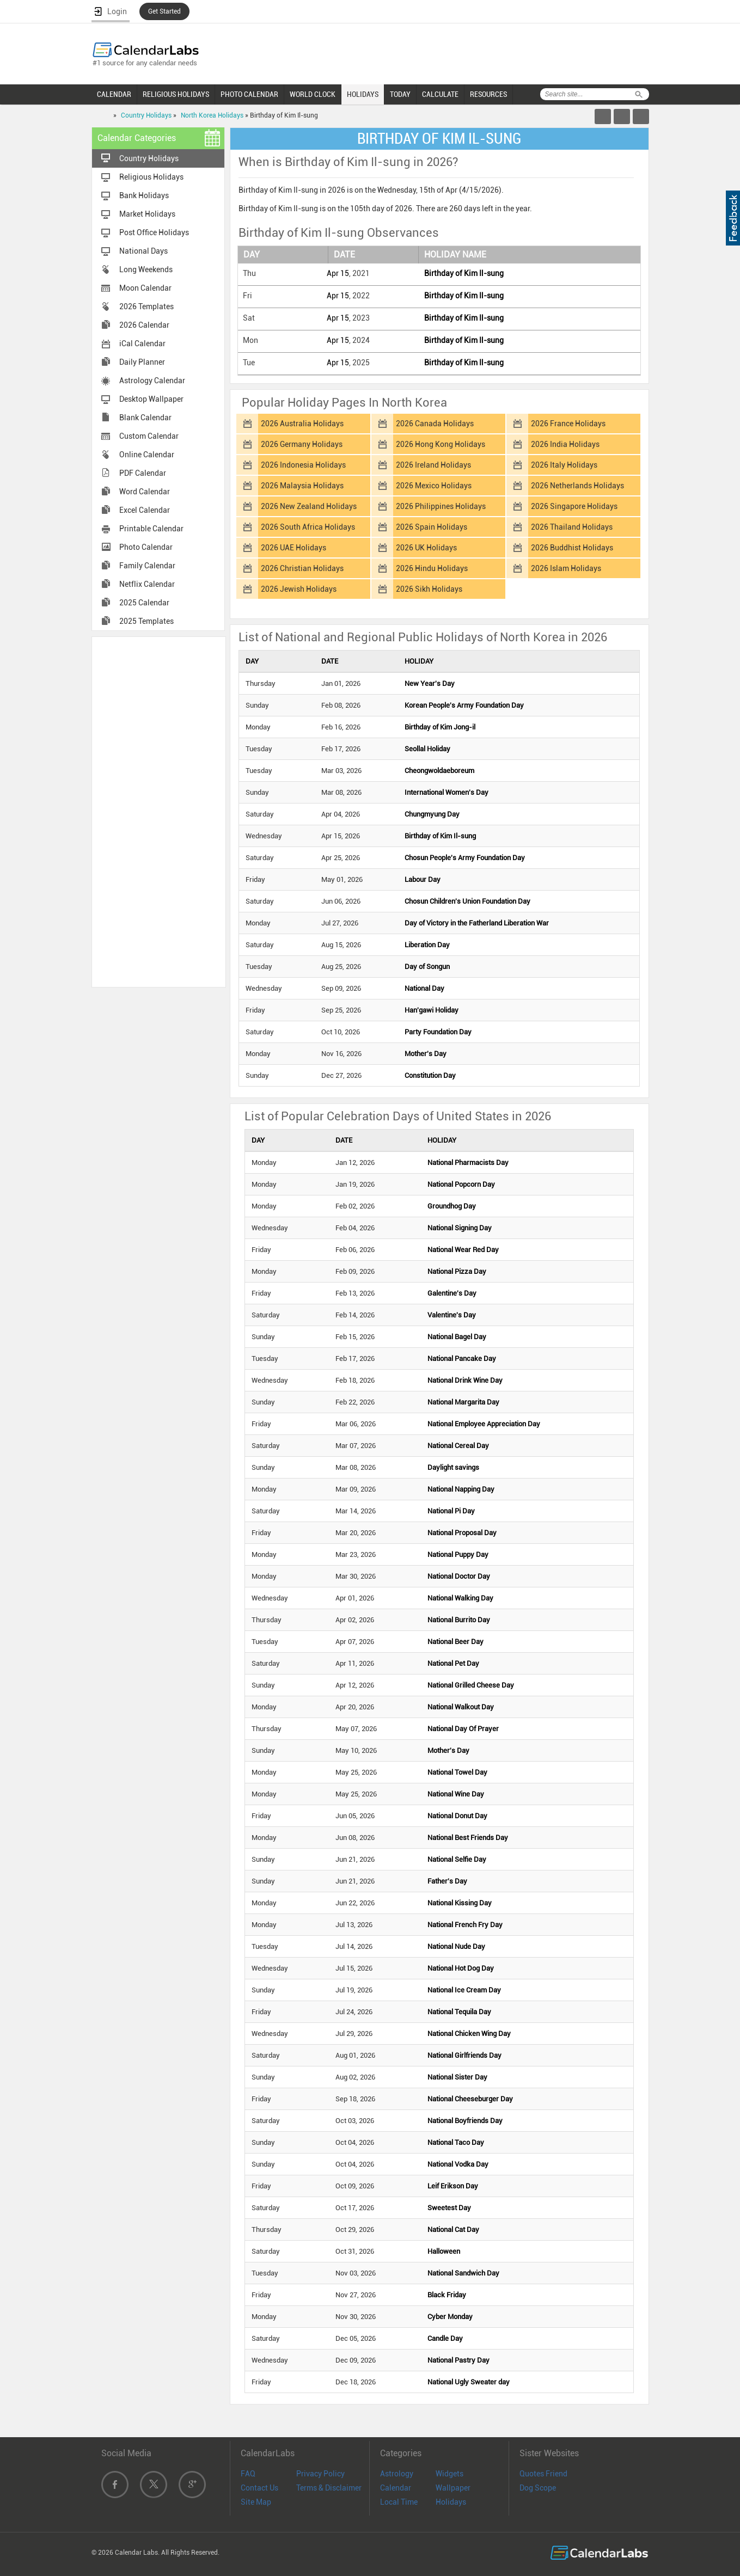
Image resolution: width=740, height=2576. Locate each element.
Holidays (451, 2502)
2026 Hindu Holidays (432, 568)
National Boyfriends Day (465, 2121)
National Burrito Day (458, 1620)
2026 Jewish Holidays (299, 589)
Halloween (443, 2251)
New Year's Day (430, 683)
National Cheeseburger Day (470, 2099)
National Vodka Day (457, 2164)
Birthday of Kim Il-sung (464, 273)
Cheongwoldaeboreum (439, 770)
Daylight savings (453, 1467)
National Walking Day (460, 1598)
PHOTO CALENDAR (249, 94)
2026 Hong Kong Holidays (440, 444)
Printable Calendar (151, 528)
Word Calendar (144, 491)
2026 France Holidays (568, 423)
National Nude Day (456, 1946)
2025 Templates (146, 621)
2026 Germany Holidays (302, 444)
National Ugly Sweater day (468, 2382)
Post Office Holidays (154, 232)
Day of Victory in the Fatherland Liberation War (477, 923)
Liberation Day (427, 945)
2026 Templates (146, 306)
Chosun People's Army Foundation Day (465, 858)
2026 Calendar (144, 325)
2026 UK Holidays (426, 547)
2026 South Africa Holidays (308, 527)
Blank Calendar (145, 417)
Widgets (449, 2473)
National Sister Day (457, 2077)
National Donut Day (457, 1816)
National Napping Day (460, 1489)
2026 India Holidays (565, 444)
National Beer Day (455, 1641)
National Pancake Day (461, 1358)
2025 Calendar (144, 602)
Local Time (399, 2502)
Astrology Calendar (152, 380)
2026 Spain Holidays (431, 527)
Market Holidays (147, 214)
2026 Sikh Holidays (429, 589)
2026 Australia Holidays (302, 423)
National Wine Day (455, 1794)
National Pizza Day (456, 1271)
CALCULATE (440, 94)
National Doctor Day (458, 1576)
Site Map (256, 2502)
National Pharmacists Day (468, 1162)
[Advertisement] (158, 811)
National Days (143, 251)
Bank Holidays (144, 195)
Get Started (164, 11)
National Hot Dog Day (460, 1968)
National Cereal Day (458, 1446)
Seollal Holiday (427, 749)
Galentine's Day (451, 1293)
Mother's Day (426, 1054)
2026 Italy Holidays (564, 465)
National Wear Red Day (463, 1250)
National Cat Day (453, 2229)
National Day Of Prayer (463, 1729)
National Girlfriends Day (464, 2055)
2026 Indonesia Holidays (303, 465)
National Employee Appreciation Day (483, 1424)
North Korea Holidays (212, 115)
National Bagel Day (456, 1337)
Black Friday (446, 2295)
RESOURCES (488, 94)
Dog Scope (537, 2487)
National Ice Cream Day (464, 1990)
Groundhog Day (451, 1206)
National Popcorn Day (461, 1184)
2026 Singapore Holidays (574, 506)
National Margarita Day (463, 1402)
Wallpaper (453, 2487)
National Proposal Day (462, 1533)
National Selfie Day (456, 1859)
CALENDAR (114, 94)
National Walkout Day (460, 1707)
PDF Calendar (142, 473)
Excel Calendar (144, 510)
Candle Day (445, 2338)
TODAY (400, 94)
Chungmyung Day (432, 814)
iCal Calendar (142, 343)
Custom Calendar (149, 436)
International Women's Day (446, 792)
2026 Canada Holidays (435, 423)
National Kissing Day (459, 1903)
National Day (424, 988)
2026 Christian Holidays (302, 568)
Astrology (396, 2473)
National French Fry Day (465, 1925)
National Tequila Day (459, 2012)
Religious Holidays (151, 177)
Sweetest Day (449, 2208)
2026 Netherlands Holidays (577, 485)
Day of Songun (427, 966)
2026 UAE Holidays (293, 547)
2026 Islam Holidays (566, 568)
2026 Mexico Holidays (434, 485)
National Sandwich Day (463, 2273)
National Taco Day (455, 2142)
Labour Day (423, 879)
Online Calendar (146, 454)
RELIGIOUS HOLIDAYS (176, 94)
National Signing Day (459, 1228)
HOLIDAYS (362, 94)
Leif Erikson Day (452, 2186)
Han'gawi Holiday (431, 1010)
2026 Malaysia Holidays (302, 485)
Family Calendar (147, 565)
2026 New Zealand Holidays (309, 506)
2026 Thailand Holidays (572, 527)
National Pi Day (451, 1511)
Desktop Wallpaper (151, 399)
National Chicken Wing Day (469, 2033)
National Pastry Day (458, 2360)
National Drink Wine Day (465, 1380)
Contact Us (259, 2487)
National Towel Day (457, 1772)
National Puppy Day (457, 1554)
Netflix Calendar (147, 584)
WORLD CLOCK (312, 94)
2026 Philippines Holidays (441, 506)
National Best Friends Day (467, 1837)
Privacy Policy (320, 2473)
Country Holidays (146, 115)
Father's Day (447, 1881)
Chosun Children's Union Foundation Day (467, 901)
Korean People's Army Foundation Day (464, 705)
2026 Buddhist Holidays (572, 547)
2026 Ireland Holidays (433, 465)
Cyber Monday (450, 2317)
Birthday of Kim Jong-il (440, 727)
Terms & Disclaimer (329, 2487)
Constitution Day (430, 1075)
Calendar (395, 2487)
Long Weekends (146, 269)
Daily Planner (142, 362)
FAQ (248, 2473)
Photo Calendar (146, 547)
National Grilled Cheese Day (470, 1685)
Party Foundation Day (438, 1032)
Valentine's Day (451, 1315)
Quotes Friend (543, 2473)
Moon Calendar (145, 288)
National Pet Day (453, 1663)
